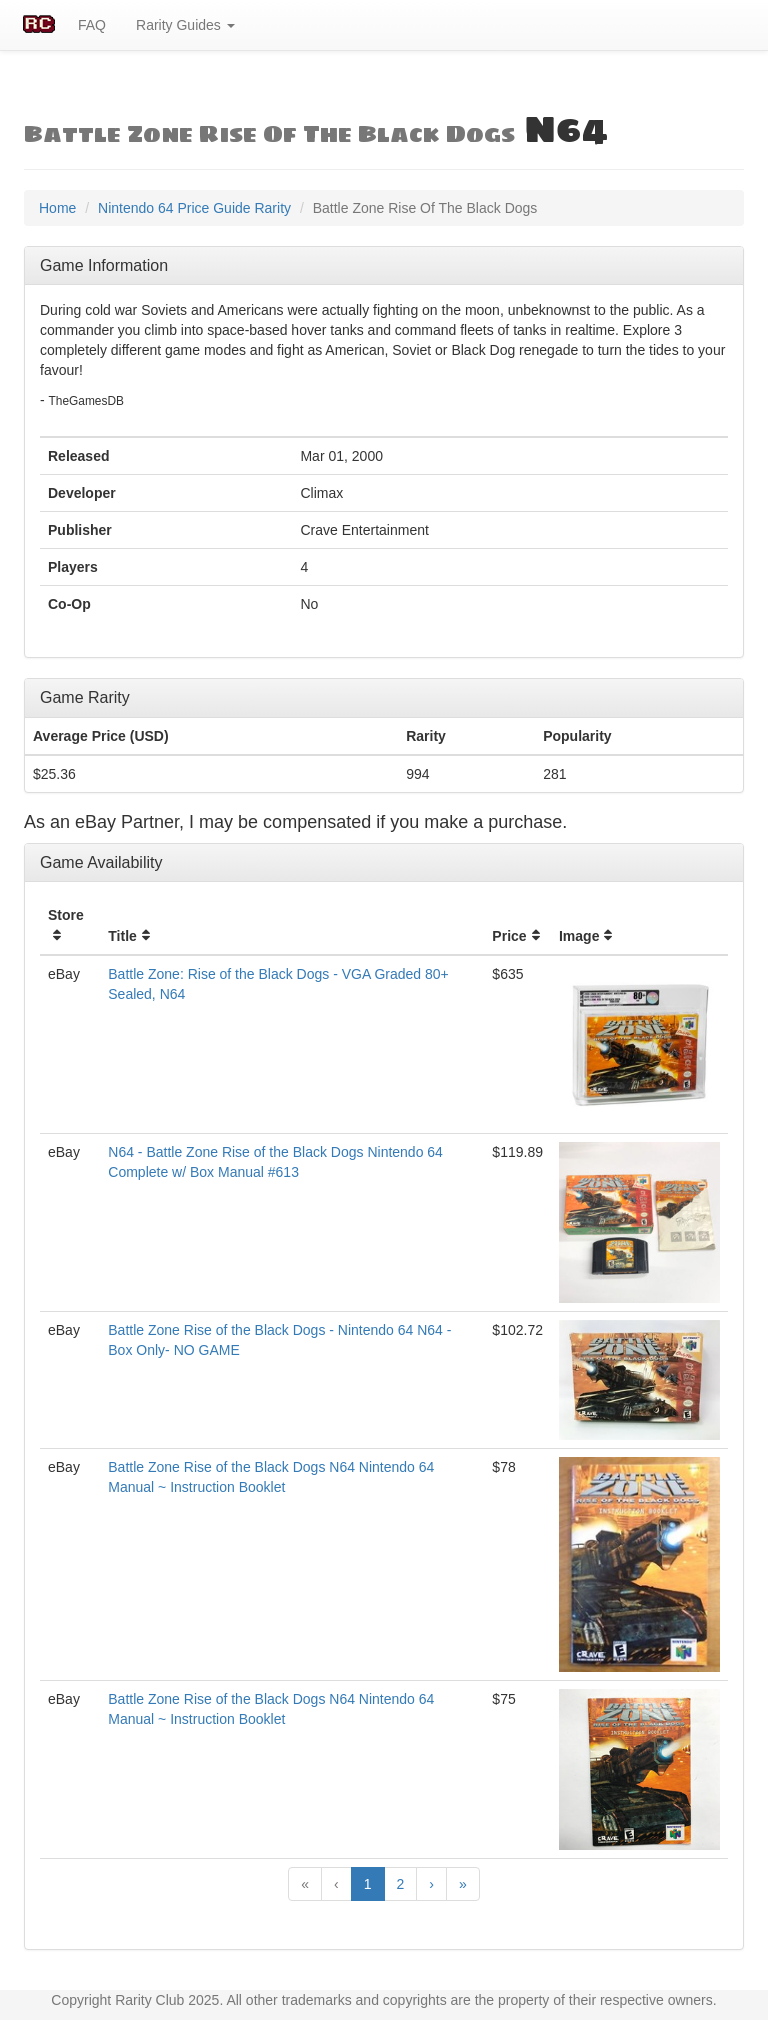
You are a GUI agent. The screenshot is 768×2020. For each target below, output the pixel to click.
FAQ (92, 25)
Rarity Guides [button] (185, 25)
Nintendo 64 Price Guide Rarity (194, 208)
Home (57, 208)
